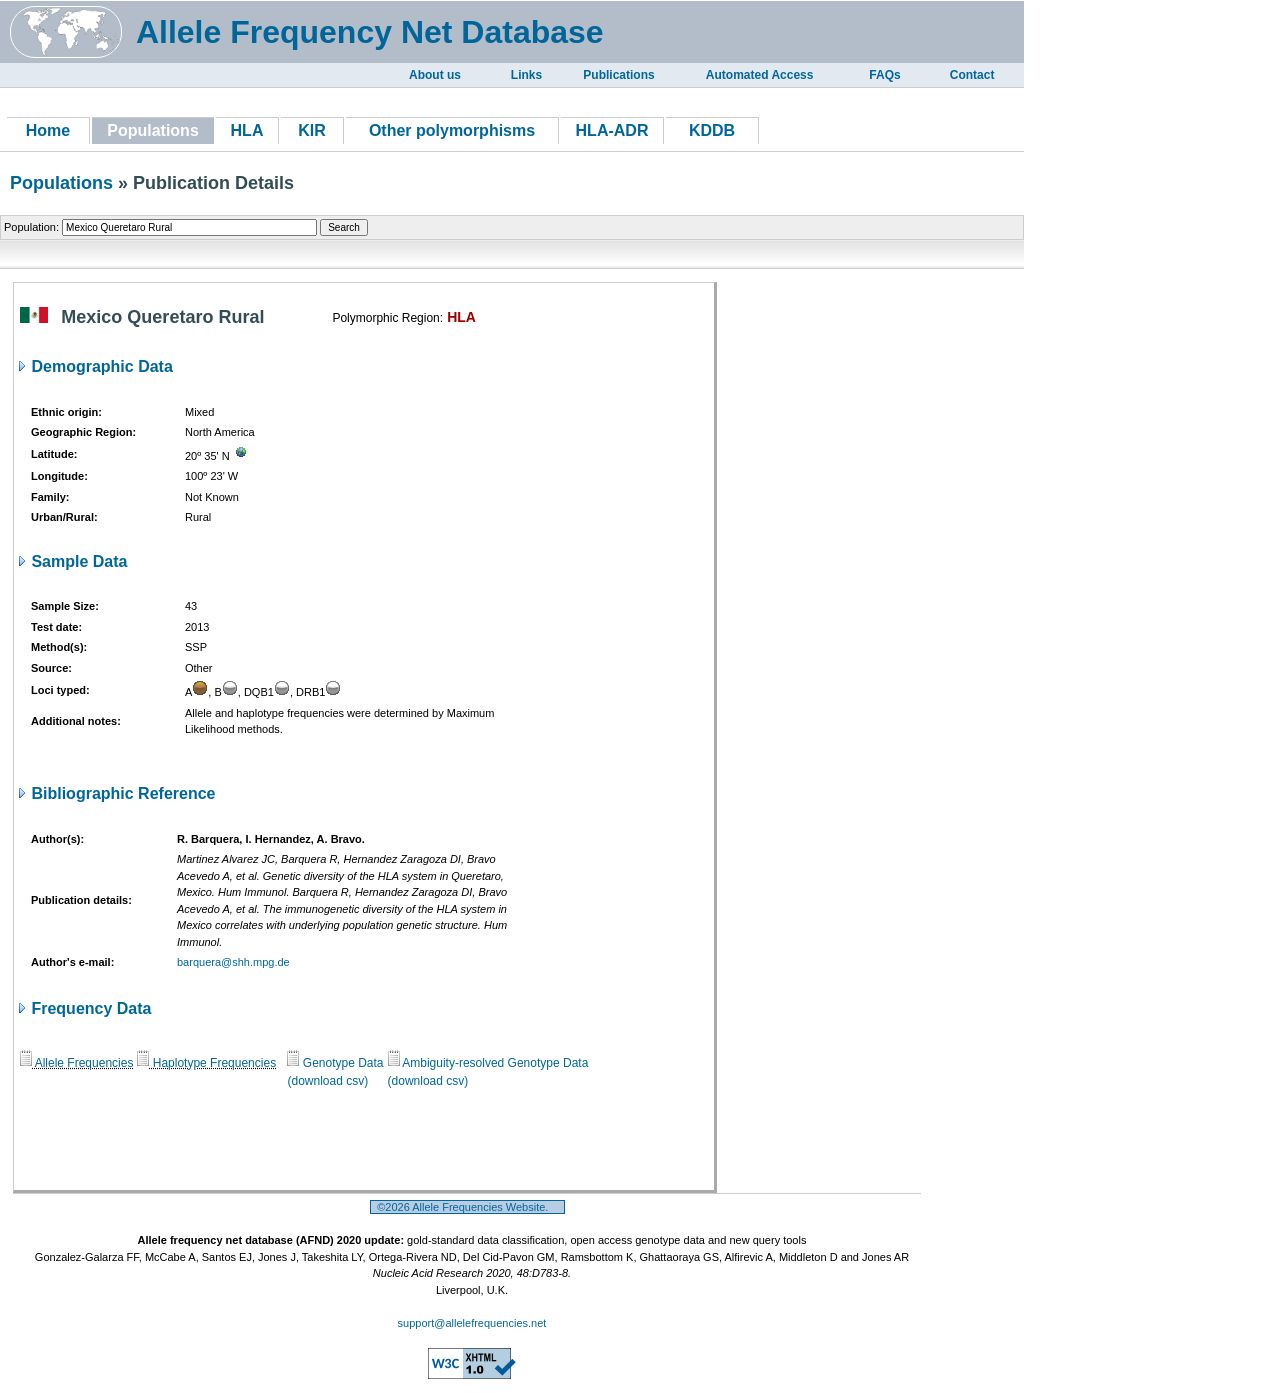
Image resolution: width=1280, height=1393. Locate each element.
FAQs (884, 75)
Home (48, 130)
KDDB (712, 130)
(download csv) (327, 1081)
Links (526, 75)
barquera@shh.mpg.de (233, 962)
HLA (247, 130)
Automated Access (760, 75)
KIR (312, 130)
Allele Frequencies (76, 1063)
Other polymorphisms (452, 130)
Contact (972, 75)
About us (435, 75)
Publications (618, 75)
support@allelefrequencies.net (472, 1323)
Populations (61, 183)
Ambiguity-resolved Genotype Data (488, 1063)
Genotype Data (335, 1063)
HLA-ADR (612, 130)
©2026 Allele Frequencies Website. (467, 1207)
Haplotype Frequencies (206, 1063)
